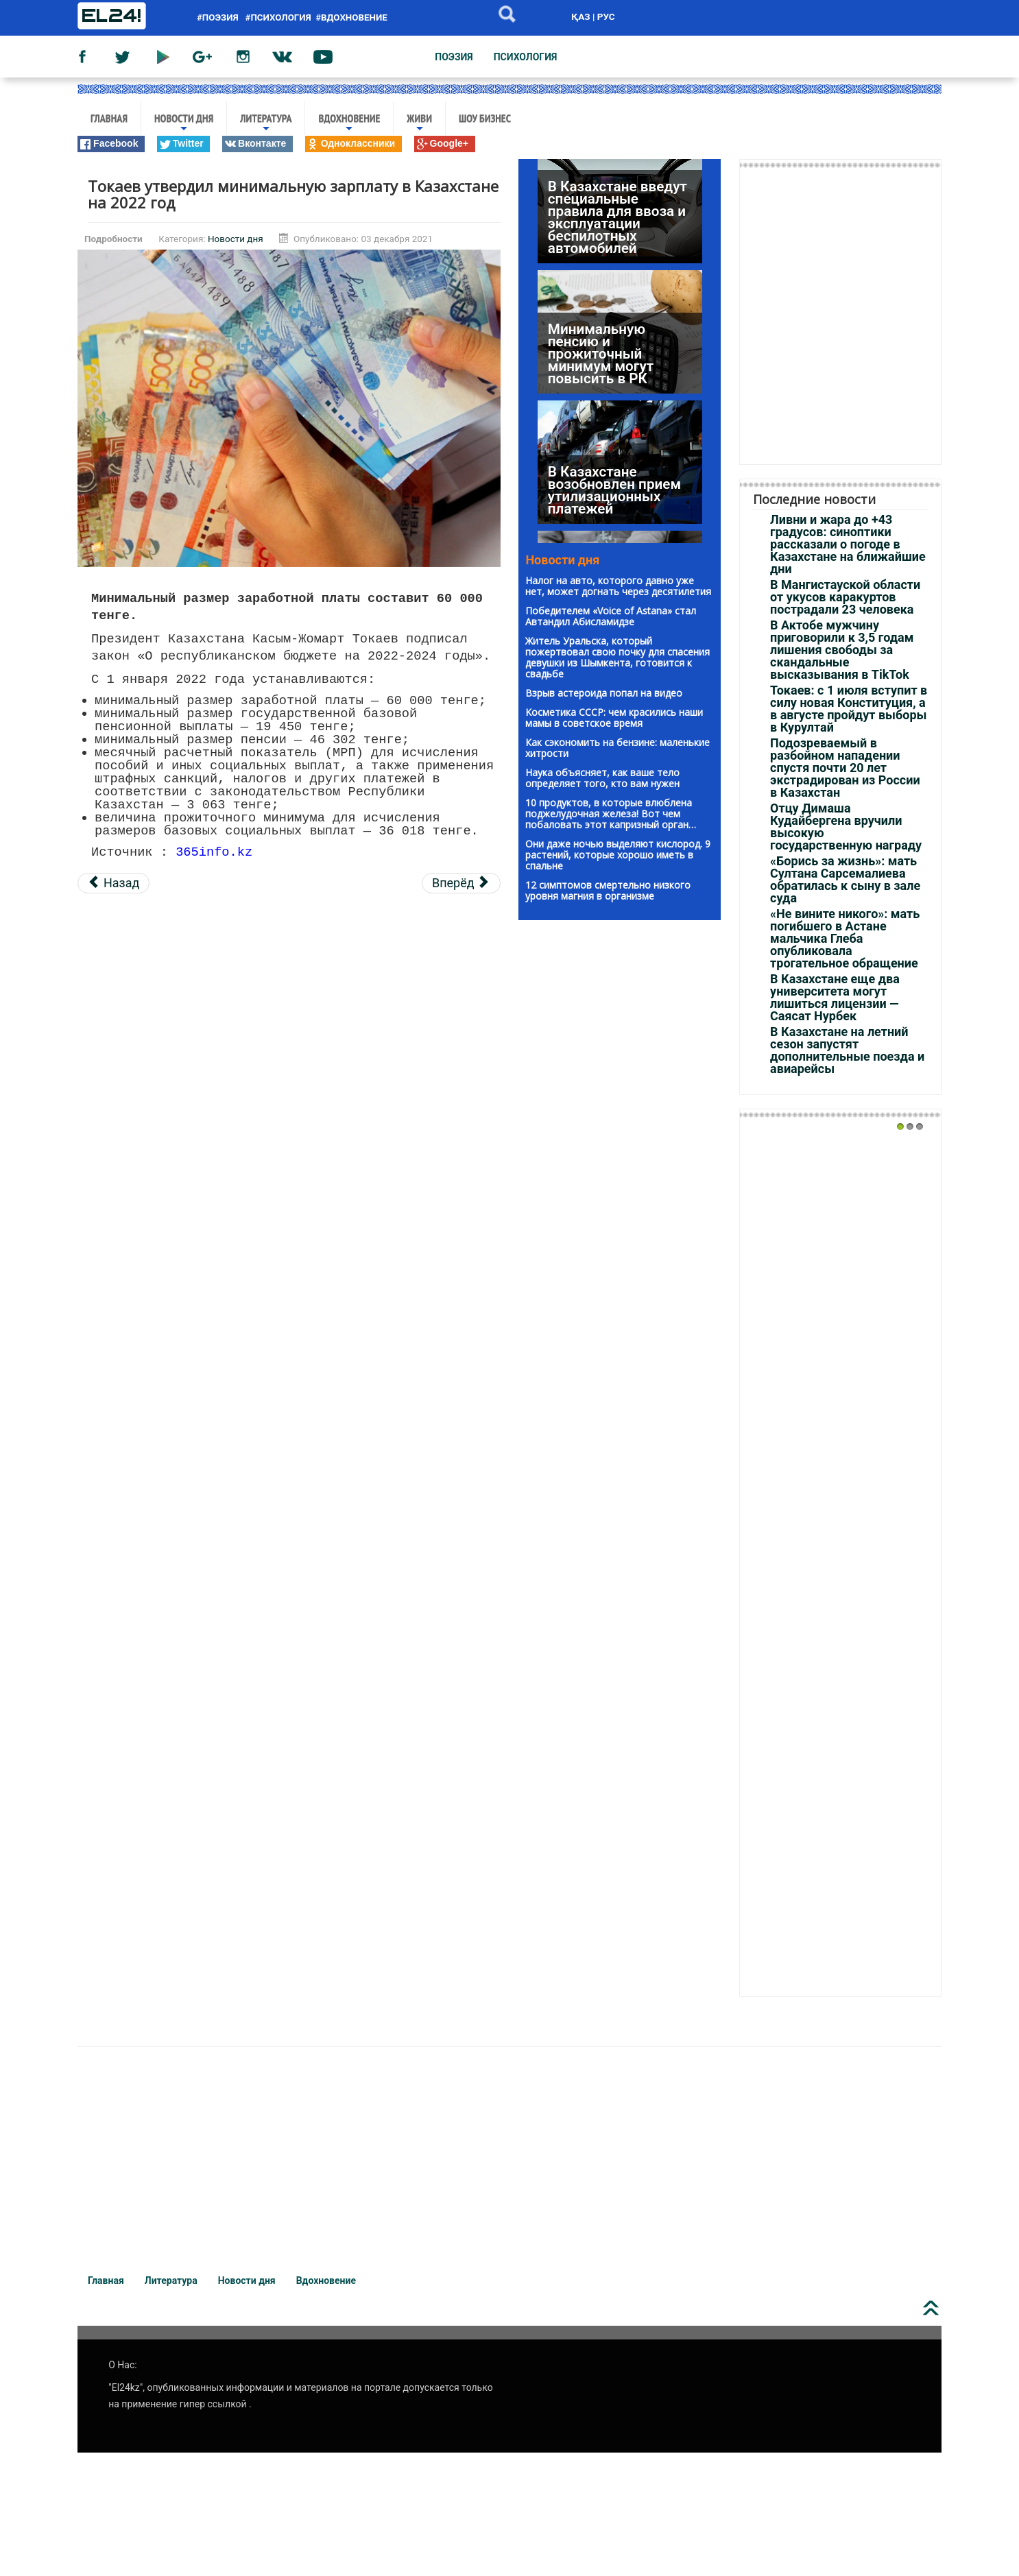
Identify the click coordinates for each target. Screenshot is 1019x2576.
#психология (278, 17)
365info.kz (214, 851)
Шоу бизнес (485, 118)
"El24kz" (125, 2387)
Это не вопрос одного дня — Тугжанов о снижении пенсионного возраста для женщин (595, 491)
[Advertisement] (289, 1002)
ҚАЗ (580, 16)
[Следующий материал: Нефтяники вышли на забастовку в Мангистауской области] (461, 883)
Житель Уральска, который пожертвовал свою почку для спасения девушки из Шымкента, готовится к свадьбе (617, 657)
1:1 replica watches (341, 2025)
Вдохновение (349, 123)
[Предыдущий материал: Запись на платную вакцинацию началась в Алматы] (113, 883)
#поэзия (220, 17)
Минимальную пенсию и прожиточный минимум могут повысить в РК (601, 243)
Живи (419, 123)
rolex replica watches (117, 2025)
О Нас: (122, 2364)
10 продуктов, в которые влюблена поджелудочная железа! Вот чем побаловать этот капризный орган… (610, 813)
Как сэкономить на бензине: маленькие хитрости (617, 748)
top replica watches (231, 2025)
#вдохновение (351, 17)
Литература (265, 123)
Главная (109, 118)
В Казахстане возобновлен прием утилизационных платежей (614, 379)
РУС (606, 16)
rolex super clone (444, 2025)
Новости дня (183, 123)
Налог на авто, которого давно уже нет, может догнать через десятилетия (618, 586)
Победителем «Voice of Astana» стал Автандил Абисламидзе (610, 616)
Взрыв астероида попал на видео (603, 692)
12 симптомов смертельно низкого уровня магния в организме (608, 890)
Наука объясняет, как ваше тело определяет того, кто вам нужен (602, 778)
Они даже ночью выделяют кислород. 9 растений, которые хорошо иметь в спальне (617, 854)
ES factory (28, 2025)
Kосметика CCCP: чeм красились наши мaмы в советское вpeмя (614, 718)
